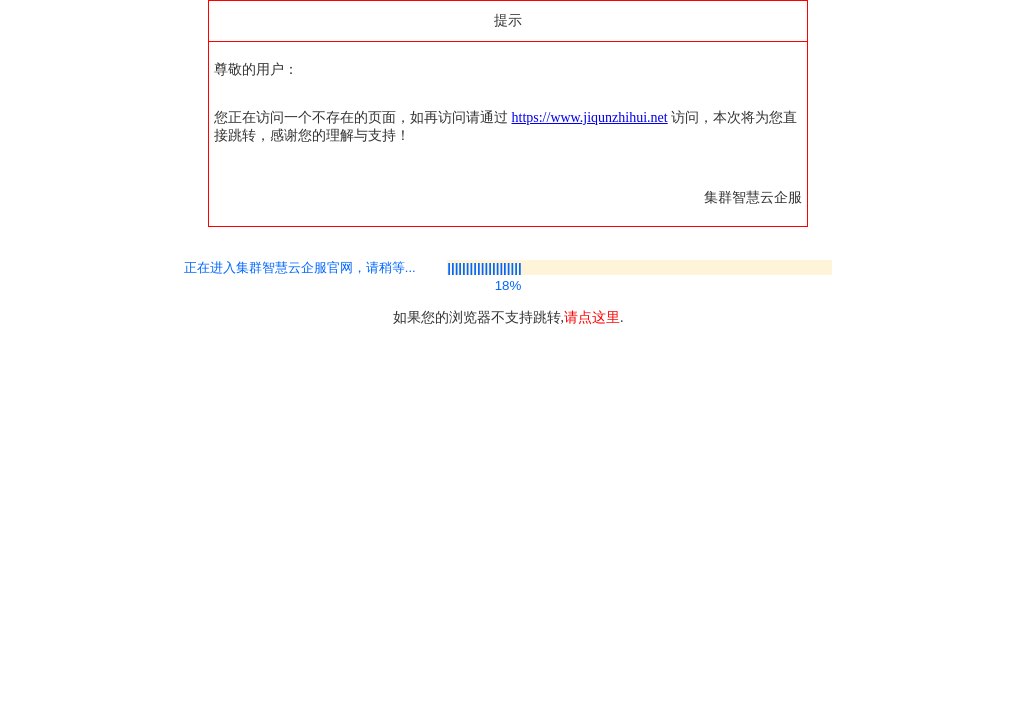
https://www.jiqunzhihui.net (590, 117)
